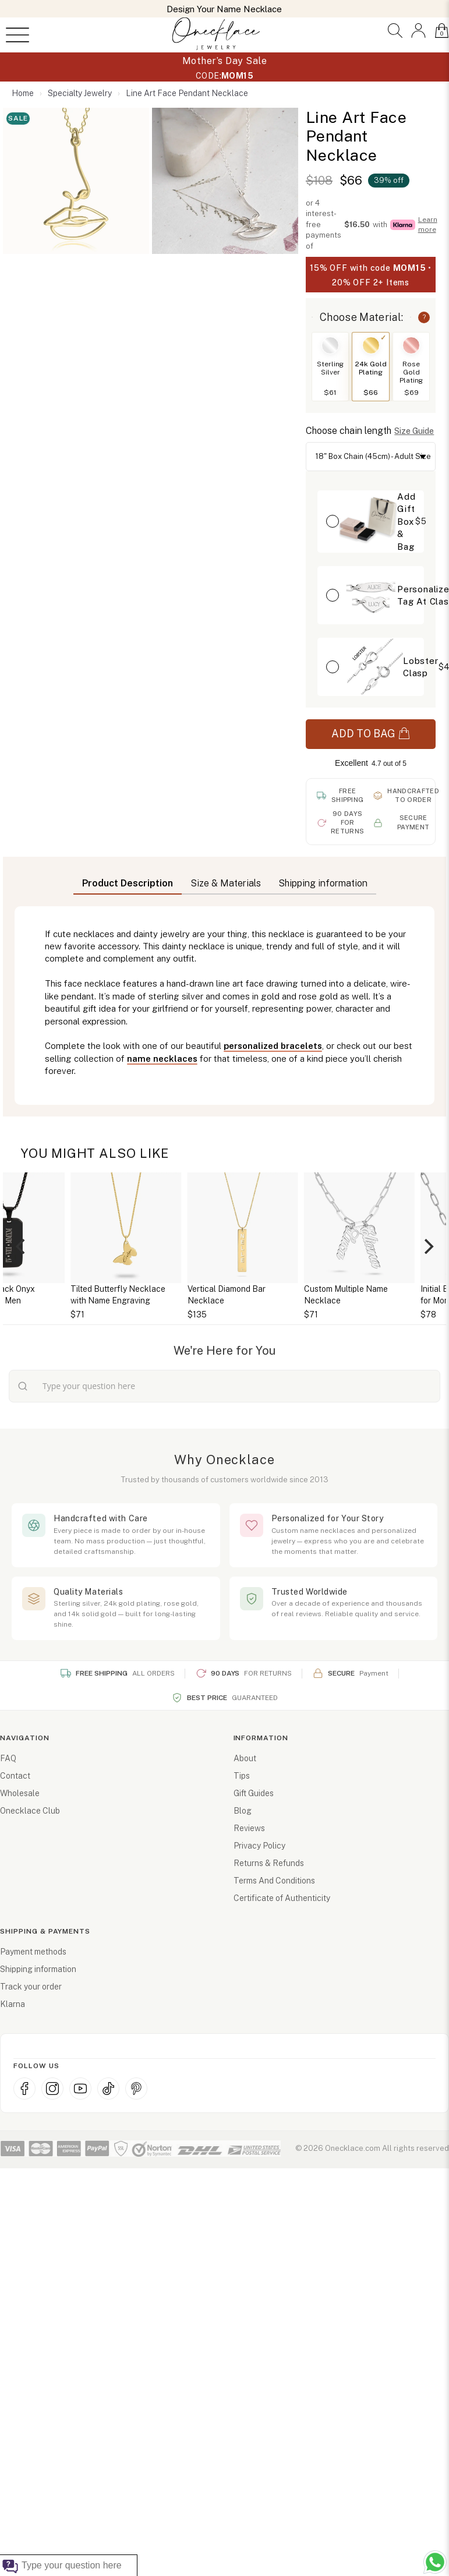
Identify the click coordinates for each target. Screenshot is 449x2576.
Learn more (427, 224)
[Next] (427, 1246)
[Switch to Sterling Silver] (330, 345)
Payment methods (33, 1951)
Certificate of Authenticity (282, 1898)
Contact (15, 1775)
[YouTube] (80, 2088)
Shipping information (38, 1969)
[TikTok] (108, 2088)
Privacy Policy (259, 1845)
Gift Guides (254, 1793)
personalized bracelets (273, 1046)
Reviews (249, 1828)
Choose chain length (348, 430)
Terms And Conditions (274, 1880)
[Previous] (21, 1246)
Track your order (31, 1986)
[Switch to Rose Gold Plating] (411, 345)
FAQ (8, 1758)
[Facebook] (24, 2088)
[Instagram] (52, 2088)
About (245, 1758)
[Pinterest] (136, 2088)
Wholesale (20, 1793)
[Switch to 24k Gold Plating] (371, 345)
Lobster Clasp (421, 667)
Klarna (12, 2004)
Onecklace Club (30, 1810)
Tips (242, 1775)
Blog (243, 1810)
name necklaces (162, 1058)
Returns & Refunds (269, 1863)
